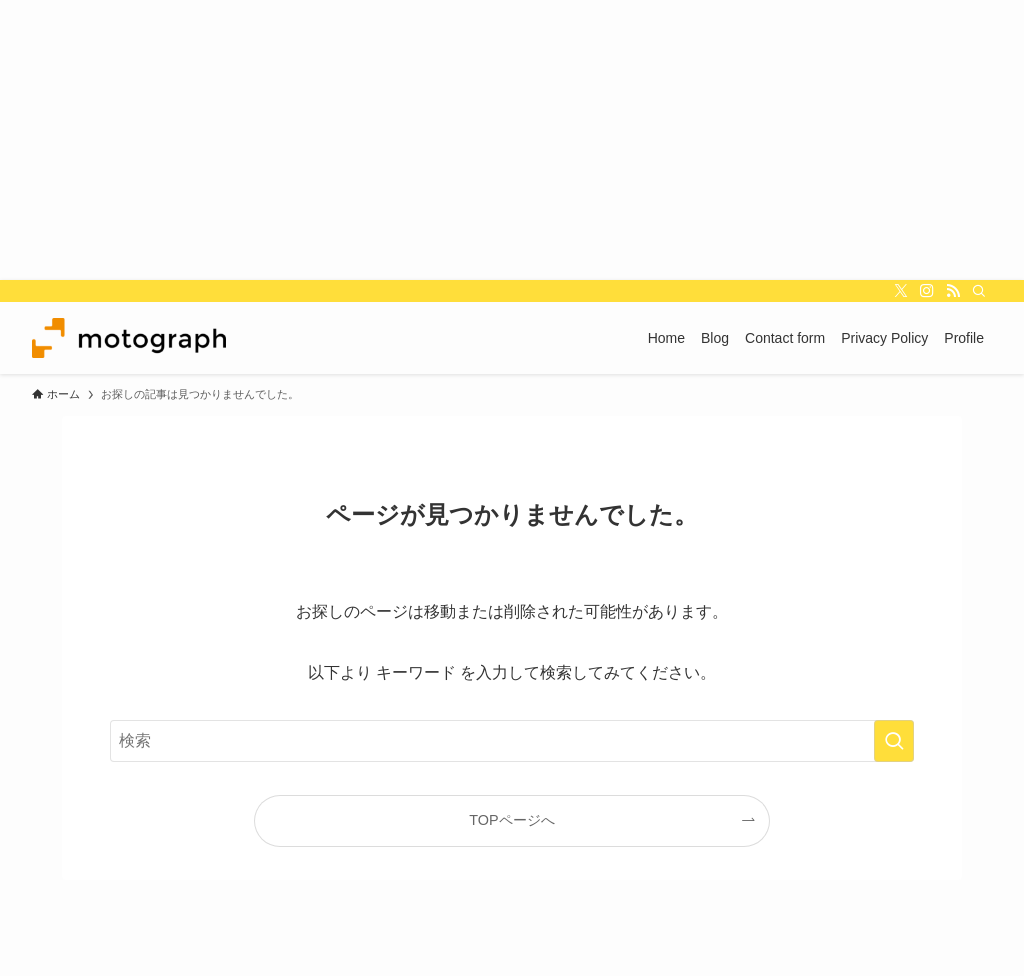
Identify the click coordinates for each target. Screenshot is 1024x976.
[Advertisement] (512, 140)
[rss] (953, 291)
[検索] (979, 291)
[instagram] (927, 291)
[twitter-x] (901, 291)
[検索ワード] (512, 741)
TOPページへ (511, 820)
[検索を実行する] (894, 741)
